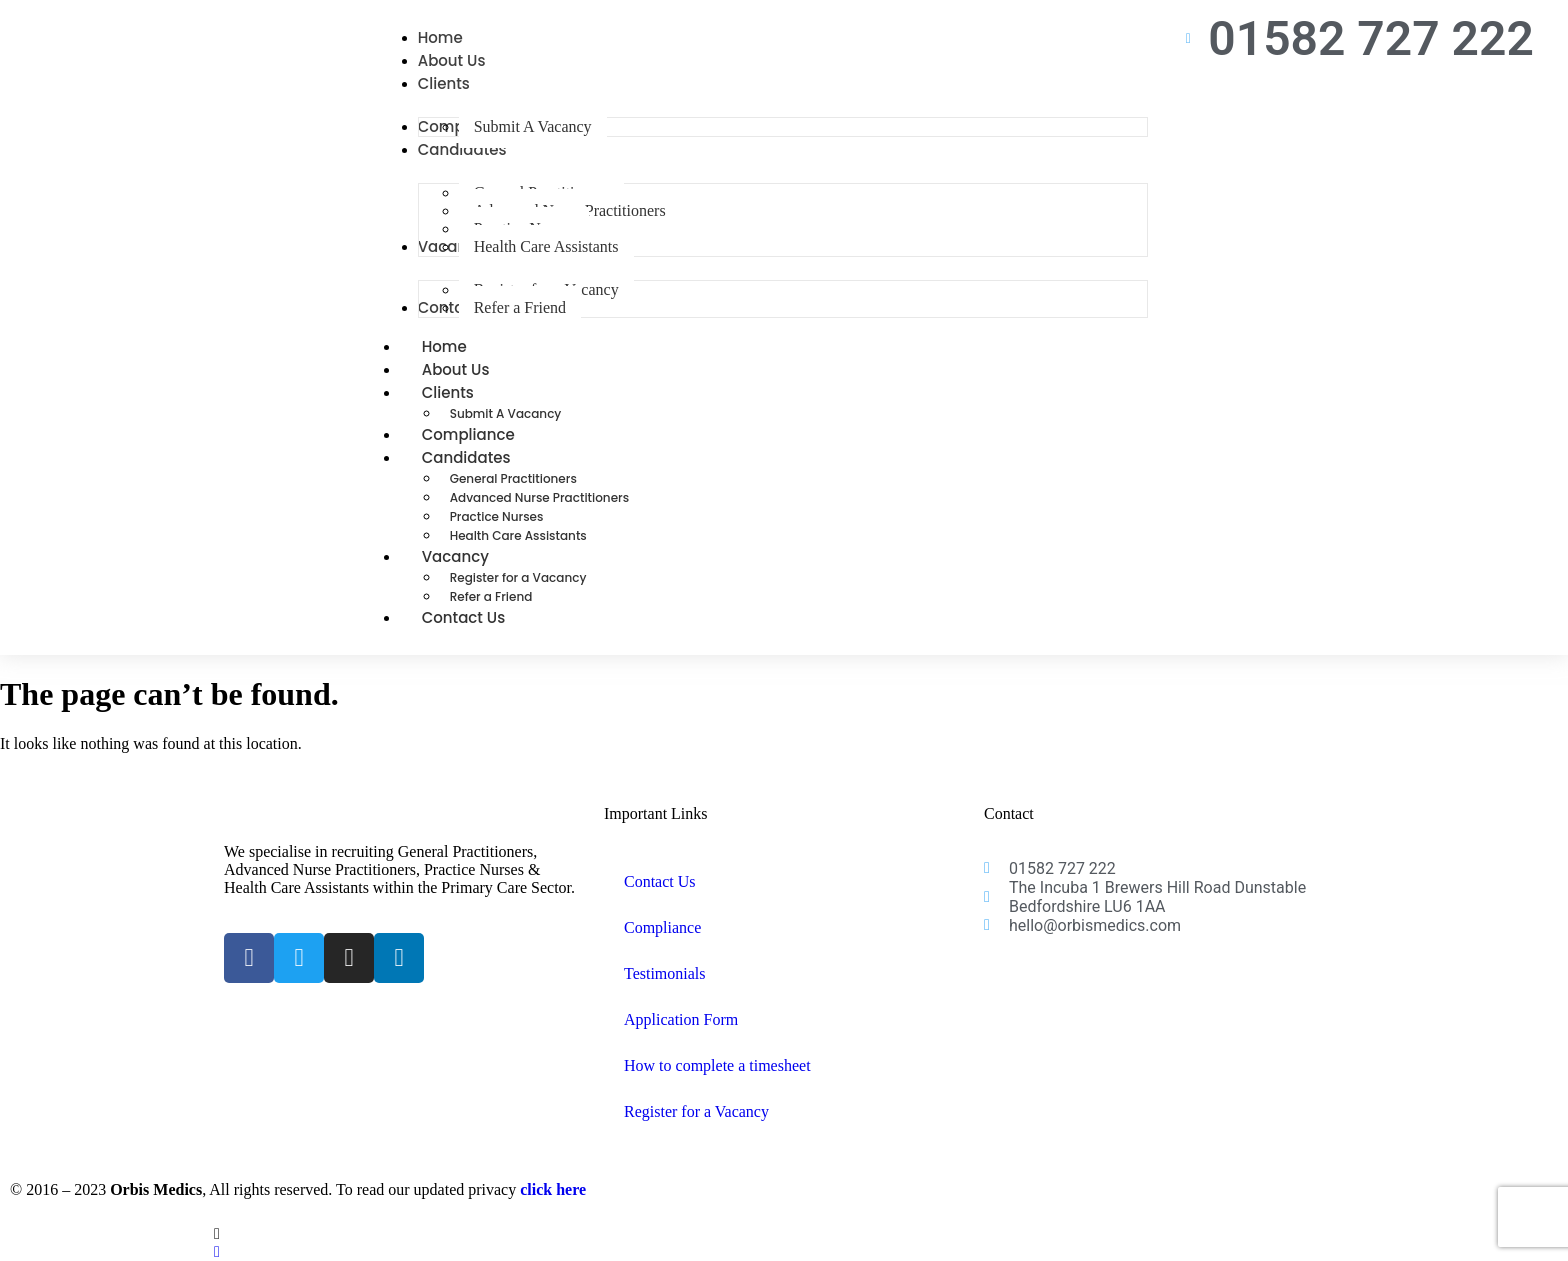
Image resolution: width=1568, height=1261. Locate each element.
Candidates (488, 457)
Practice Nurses (497, 516)
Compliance (662, 927)
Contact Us (464, 617)
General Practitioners (513, 478)
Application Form (681, 1019)
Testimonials (665, 973)
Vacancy (477, 556)
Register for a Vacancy (518, 577)
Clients (470, 392)
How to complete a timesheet (717, 1065)
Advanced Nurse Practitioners (539, 497)
